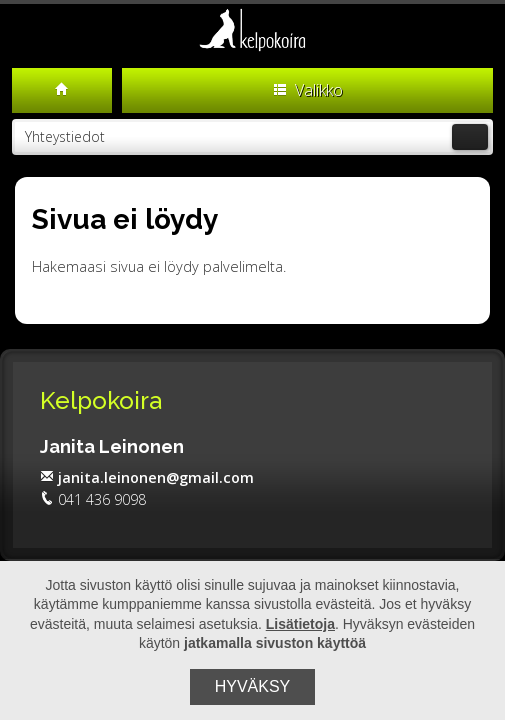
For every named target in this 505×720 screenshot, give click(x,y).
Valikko (308, 90)
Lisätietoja (300, 624)
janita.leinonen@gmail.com (147, 477)
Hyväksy (253, 686)
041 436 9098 (93, 499)
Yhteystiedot (256, 137)
